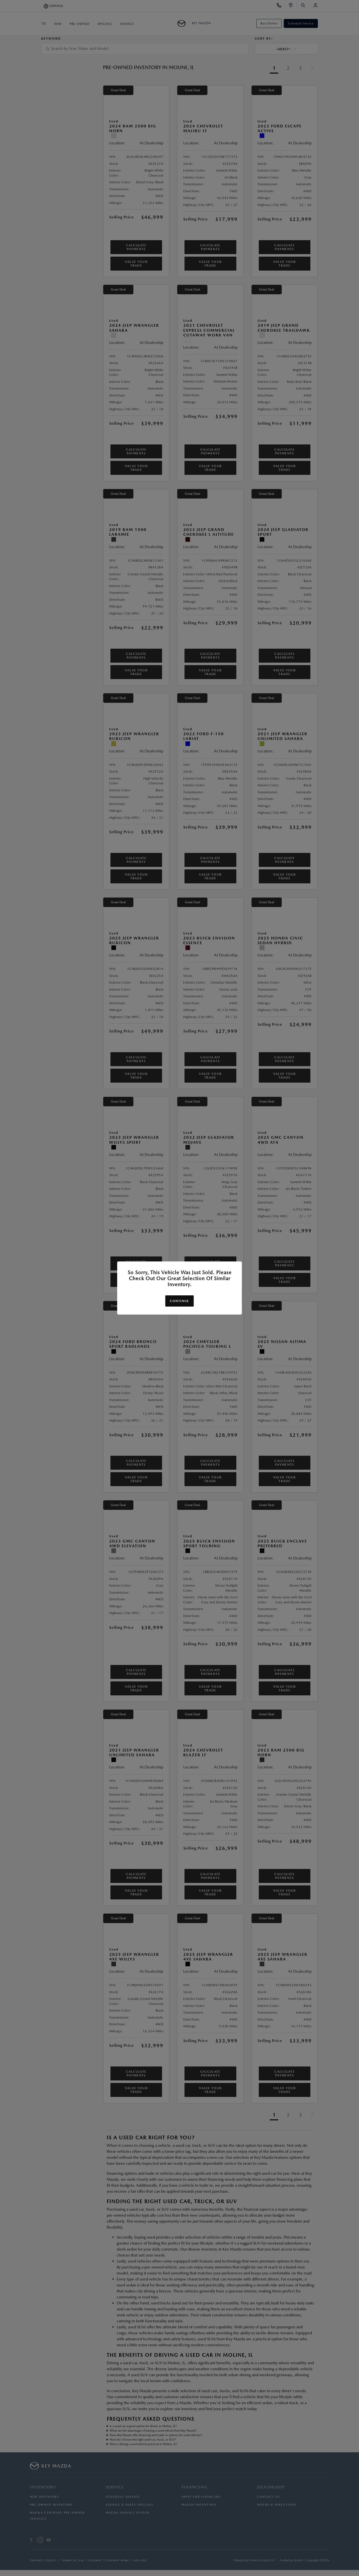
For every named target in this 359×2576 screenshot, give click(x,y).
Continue (179, 1301)
